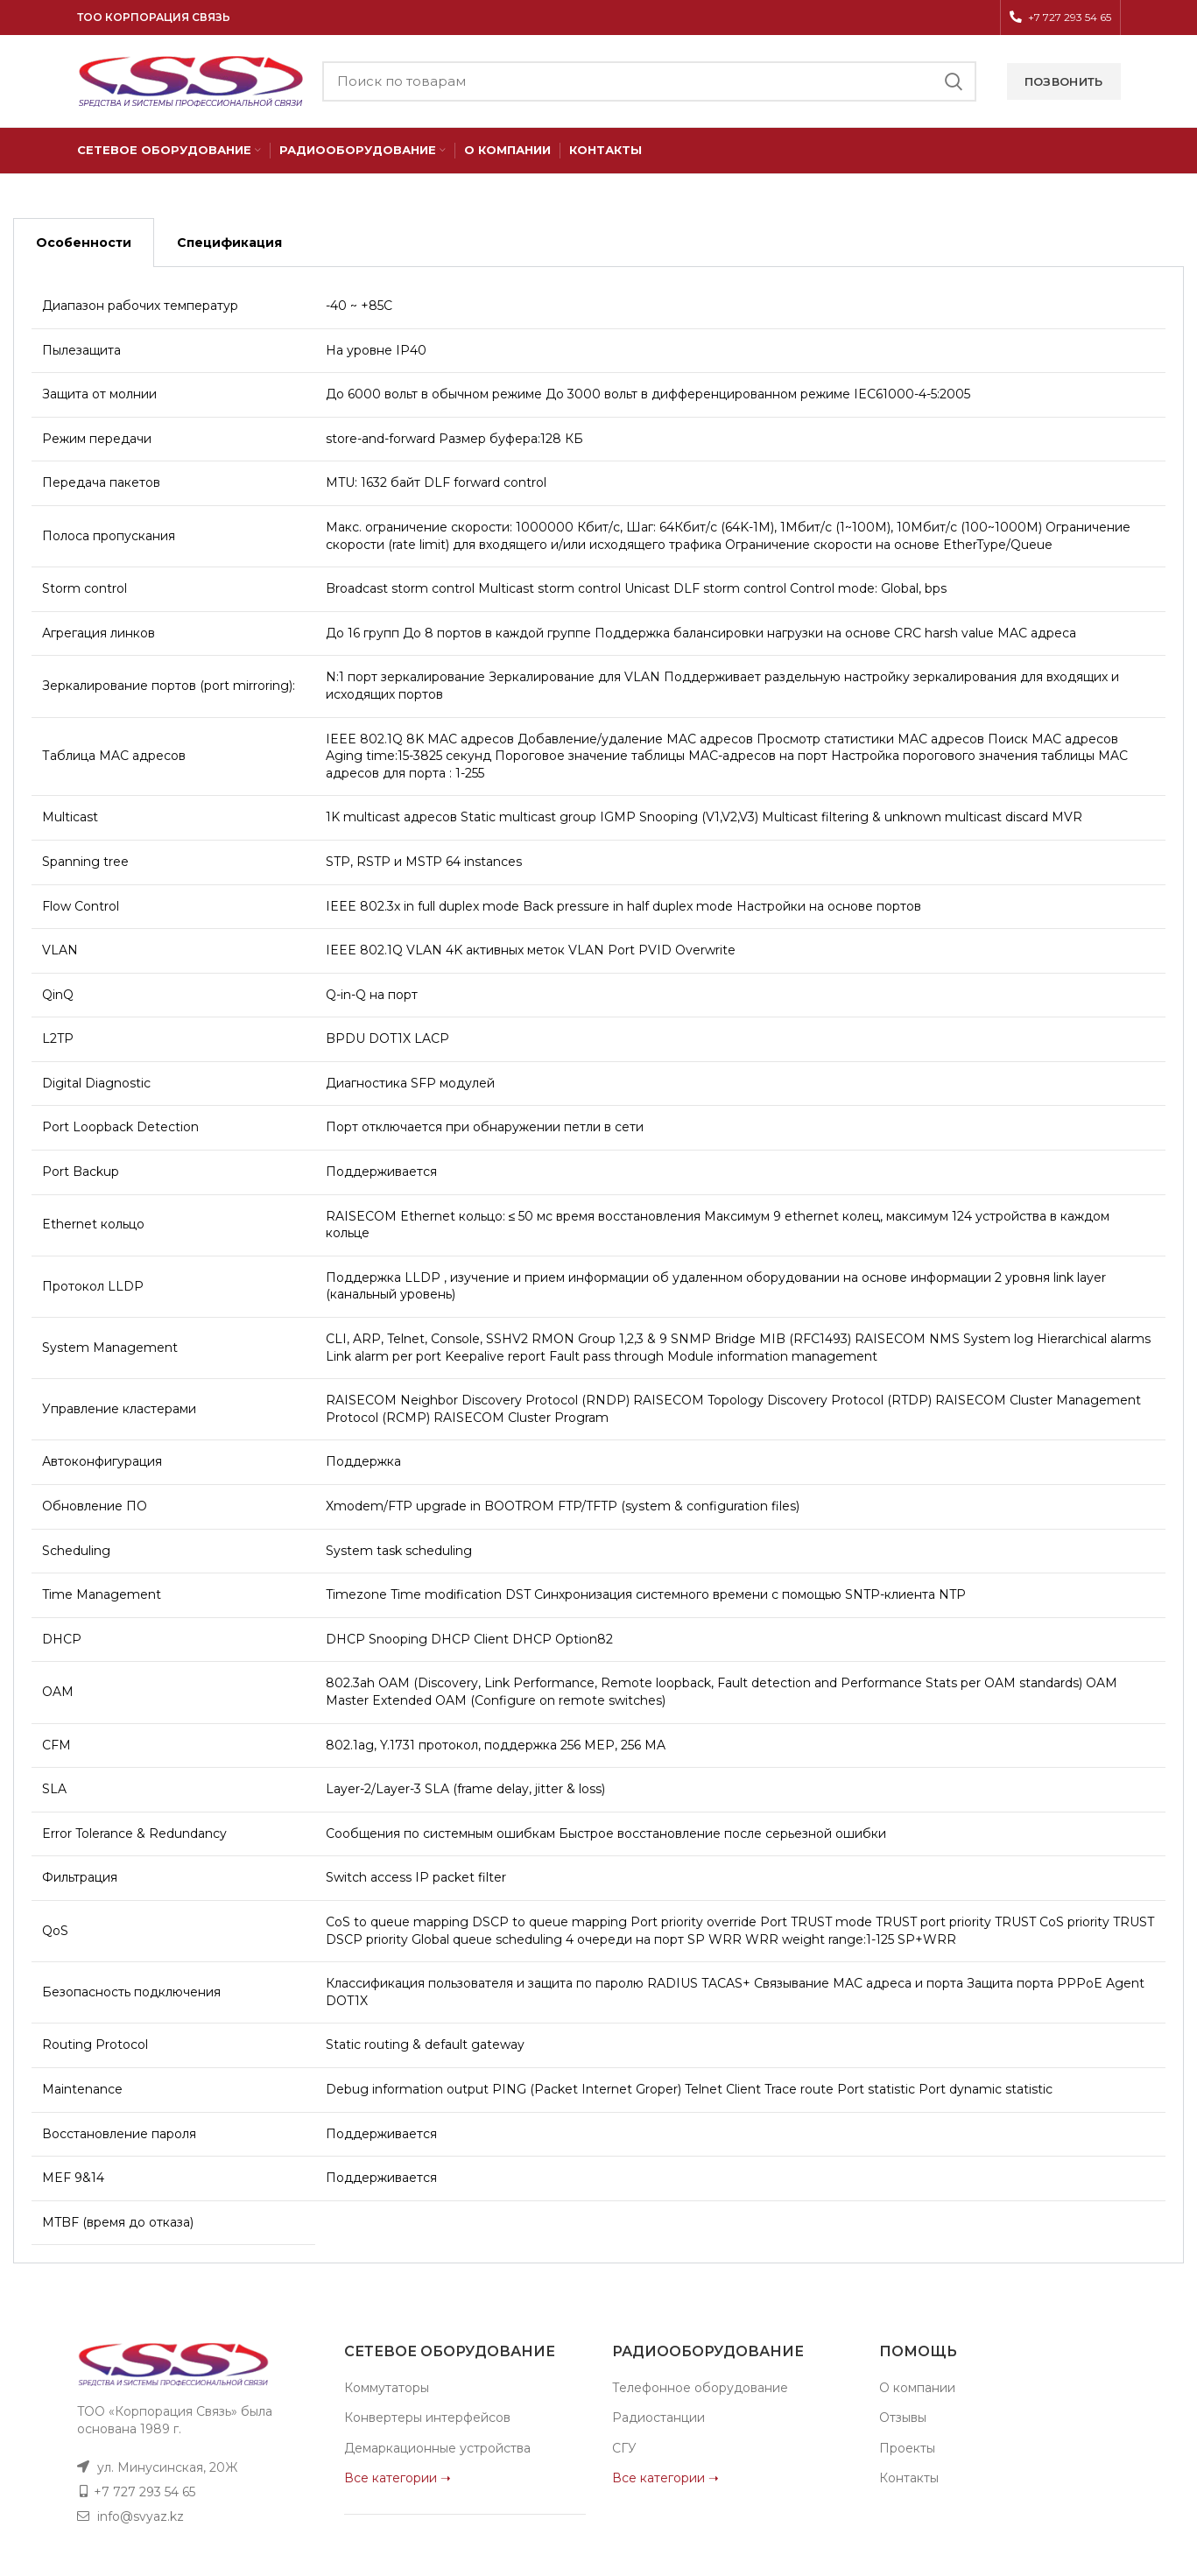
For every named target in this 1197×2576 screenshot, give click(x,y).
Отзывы (902, 2417)
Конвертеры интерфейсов (427, 2417)
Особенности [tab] (83, 242)
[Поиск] (649, 81)
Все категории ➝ (397, 2478)
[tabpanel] (598, 1265)
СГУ (624, 2448)
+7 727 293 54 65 (144, 2492)
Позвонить (1063, 81)
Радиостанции (658, 2417)
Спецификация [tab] (229, 242)
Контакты (909, 2478)
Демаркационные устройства (437, 2448)
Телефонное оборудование (700, 2388)
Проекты (907, 2448)
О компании (917, 2388)
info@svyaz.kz (140, 2516)
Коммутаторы (386, 2388)
